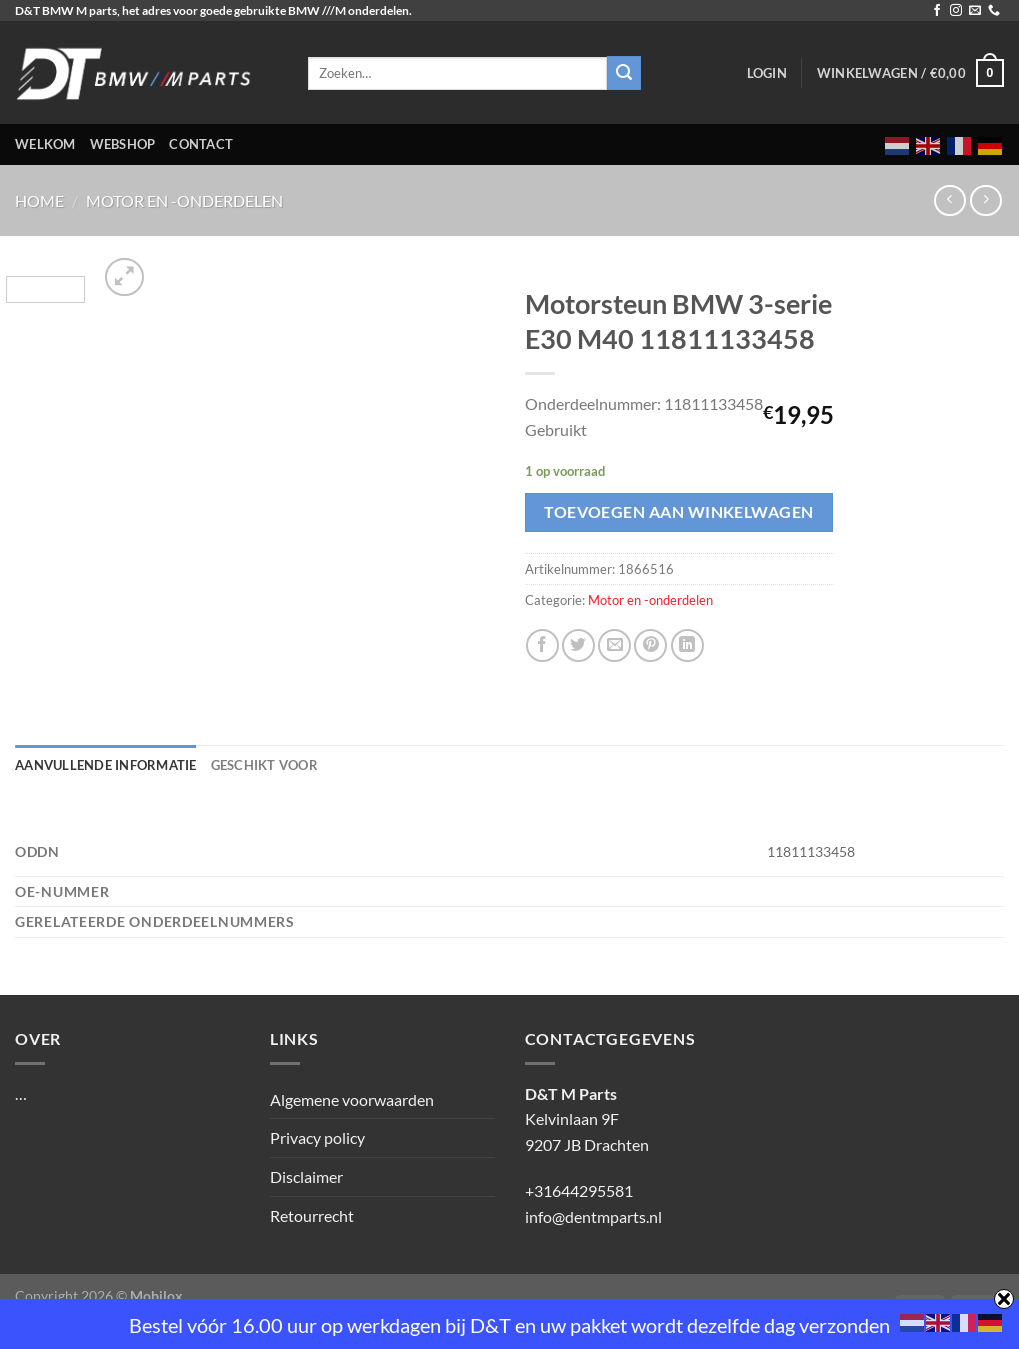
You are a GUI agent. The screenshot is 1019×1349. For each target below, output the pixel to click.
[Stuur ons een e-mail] (975, 11)
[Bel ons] (994, 11)
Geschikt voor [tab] (264, 765)
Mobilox (156, 1295)
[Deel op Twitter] (578, 645)
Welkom (45, 144)
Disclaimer (306, 1176)
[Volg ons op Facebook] (937, 11)
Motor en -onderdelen (184, 200)
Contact (201, 144)
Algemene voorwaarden (352, 1099)
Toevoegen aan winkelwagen (679, 512)
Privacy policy (317, 1137)
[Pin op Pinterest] (650, 645)
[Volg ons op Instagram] (956, 11)
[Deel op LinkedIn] (687, 645)
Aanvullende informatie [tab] (106, 765)
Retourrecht (312, 1215)
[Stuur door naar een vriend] (614, 645)
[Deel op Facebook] (542, 645)
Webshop (123, 144)
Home (39, 200)
